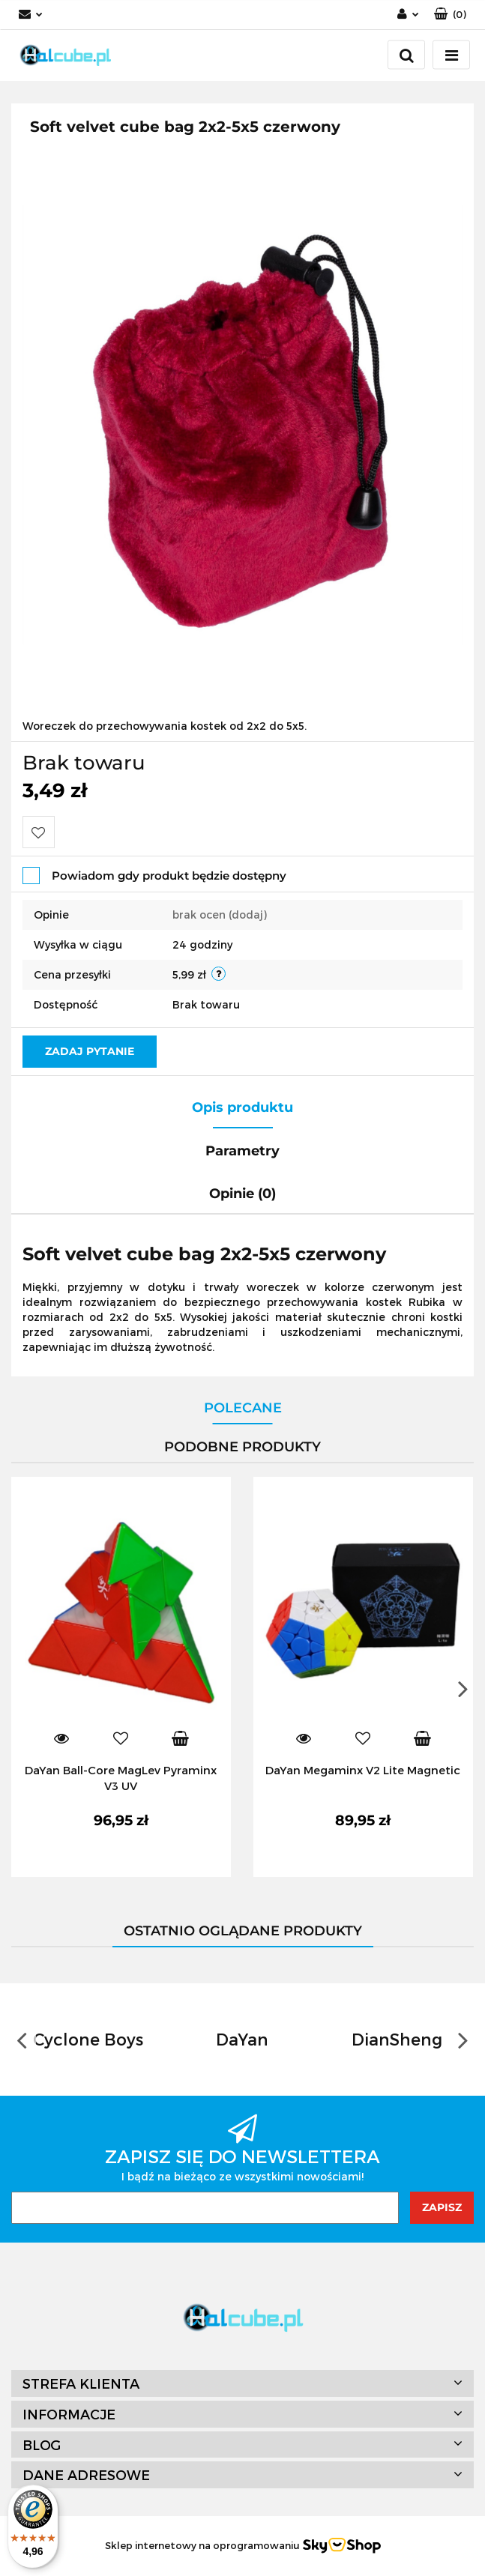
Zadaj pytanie (89, 1051)
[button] (450, 14)
